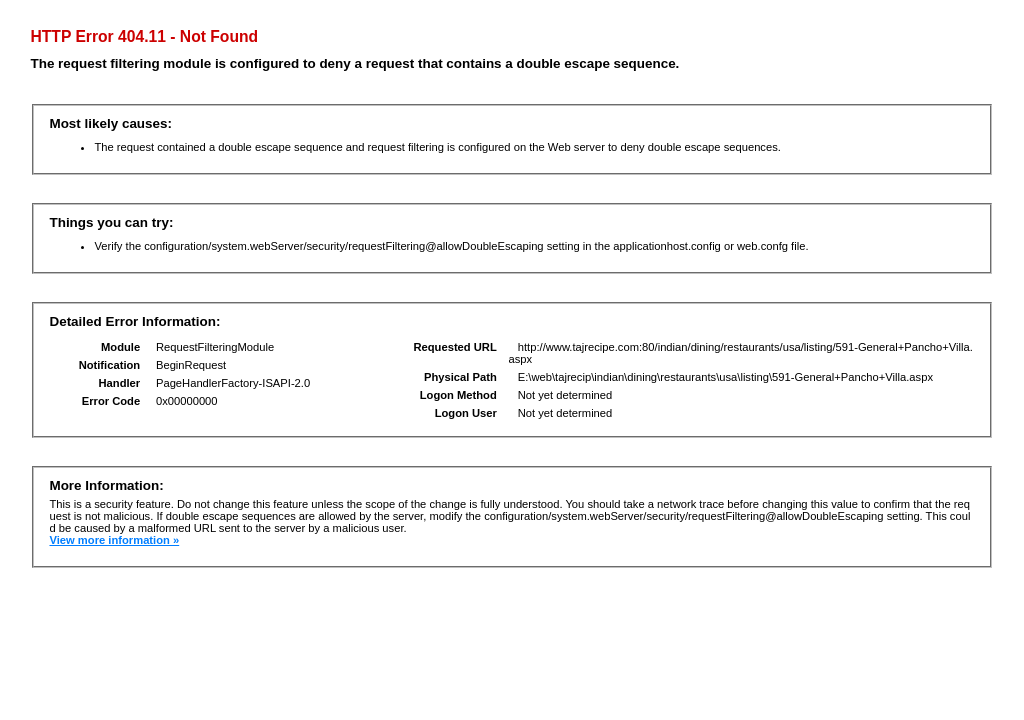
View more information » (114, 540)
